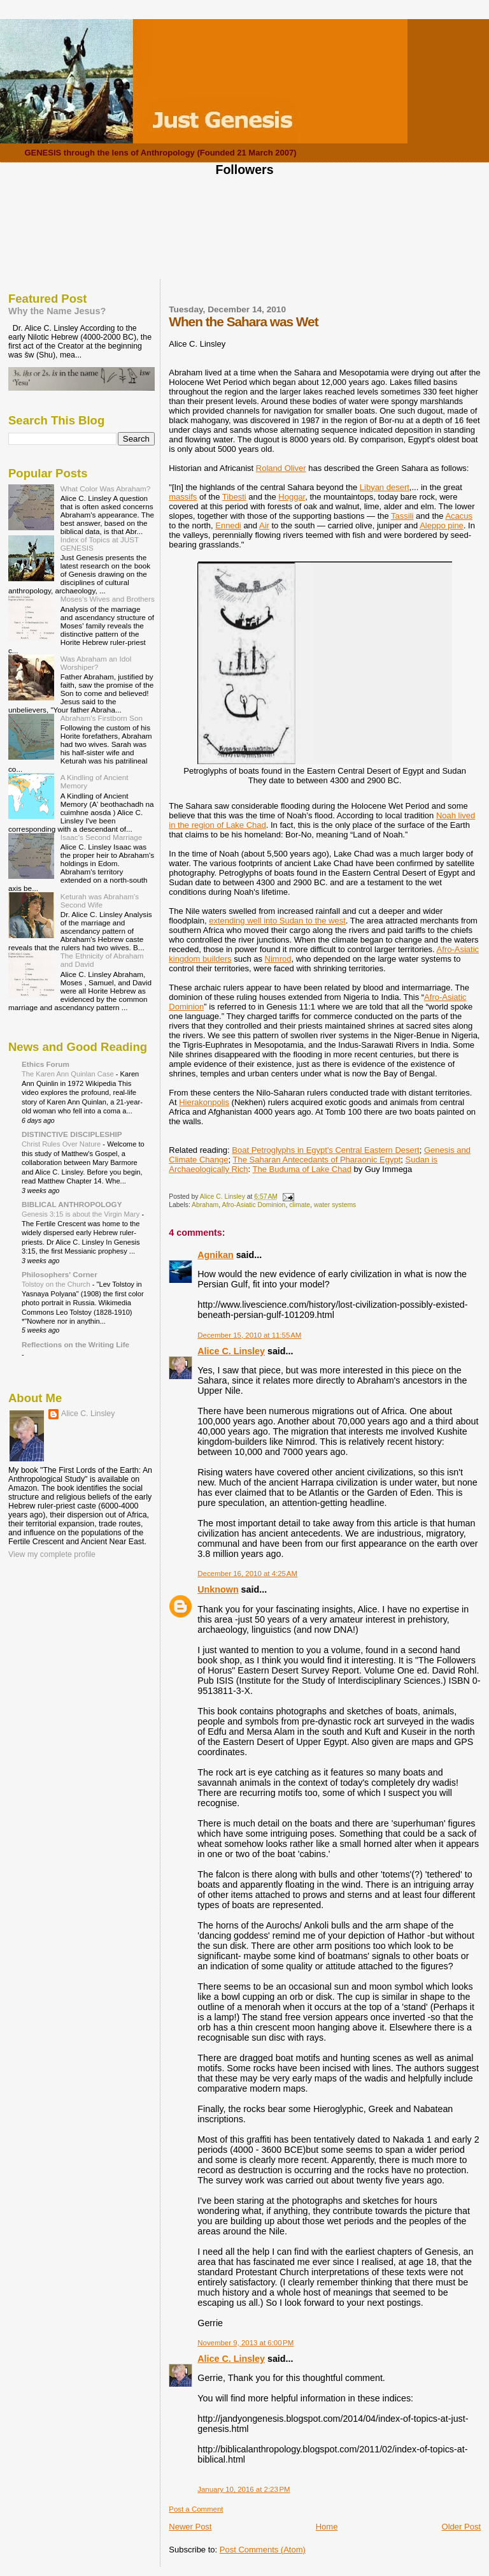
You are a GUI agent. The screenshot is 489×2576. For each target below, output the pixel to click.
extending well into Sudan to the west (277, 920)
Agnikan (215, 1255)
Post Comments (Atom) (263, 2549)
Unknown (217, 1589)
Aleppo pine (442, 525)
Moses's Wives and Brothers (107, 599)
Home (327, 2526)
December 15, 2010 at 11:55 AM (249, 1335)
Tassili (402, 516)
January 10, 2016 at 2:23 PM (243, 2489)
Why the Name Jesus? (57, 311)
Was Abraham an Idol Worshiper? (96, 663)
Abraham (205, 1204)
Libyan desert (384, 487)
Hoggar (291, 497)
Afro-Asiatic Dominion (253, 1204)
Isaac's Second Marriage (101, 837)
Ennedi (228, 525)
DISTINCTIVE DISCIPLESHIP (72, 1134)
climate (299, 1204)
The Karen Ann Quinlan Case (69, 1074)
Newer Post (190, 2526)
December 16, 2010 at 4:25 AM (247, 1573)
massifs (183, 497)
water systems (335, 1204)
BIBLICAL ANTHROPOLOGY (72, 1204)
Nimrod (278, 959)
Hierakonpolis (204, 1102)
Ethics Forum (45, 1064)
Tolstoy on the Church (57, 1284)
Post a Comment (196, 2509)
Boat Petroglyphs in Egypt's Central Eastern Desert (325, 1150)
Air (264, 525)
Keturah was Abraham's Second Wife (99, 900)
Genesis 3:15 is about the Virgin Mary (81, 1214)
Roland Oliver (281, 468)
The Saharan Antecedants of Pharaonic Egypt (317, 1159)
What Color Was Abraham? (105, 488)
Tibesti (234, 497)
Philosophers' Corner (59, 1274)
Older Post (461, 2526)
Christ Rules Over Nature (62, 1144)
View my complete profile (52, 1554)
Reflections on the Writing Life (75, 1344)
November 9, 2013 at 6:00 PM (245, 2343)
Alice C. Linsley (231, 1351)
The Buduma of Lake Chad (302, 1169)
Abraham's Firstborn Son (101, 718)
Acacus (458, 516)
